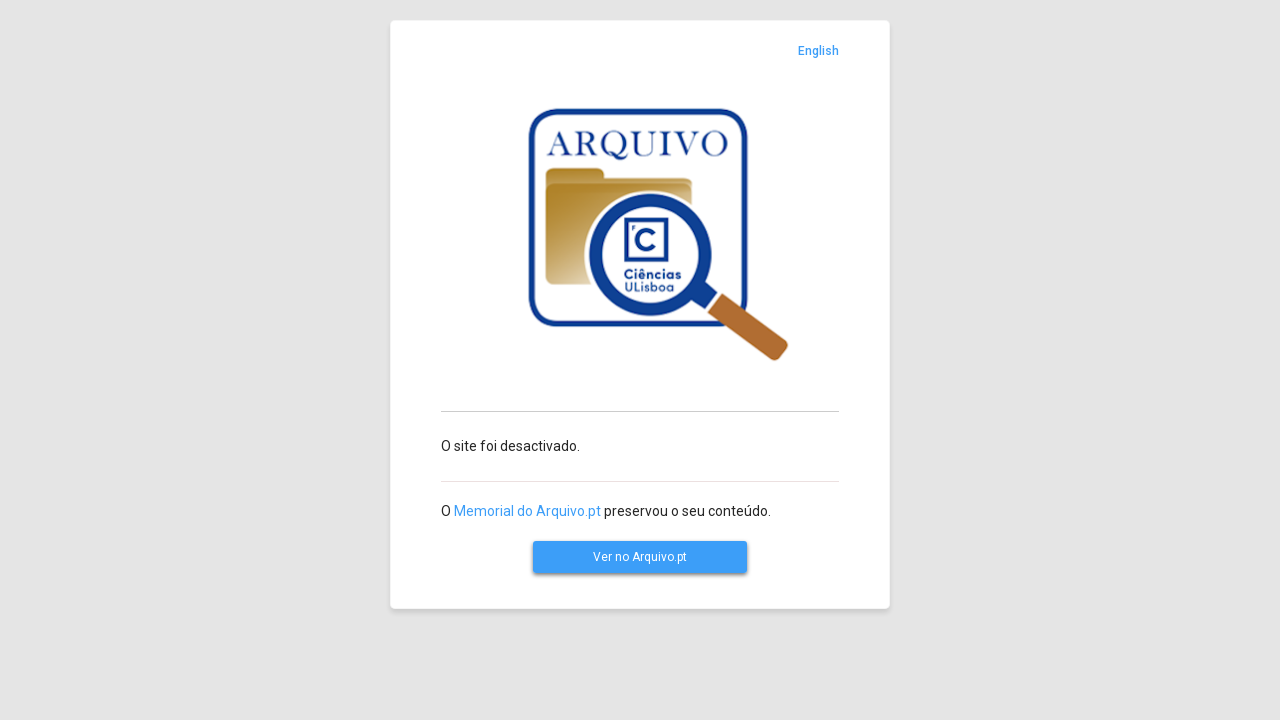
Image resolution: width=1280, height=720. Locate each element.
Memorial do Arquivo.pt (527, 511)
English (818, 51)
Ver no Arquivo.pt (640, 557)
